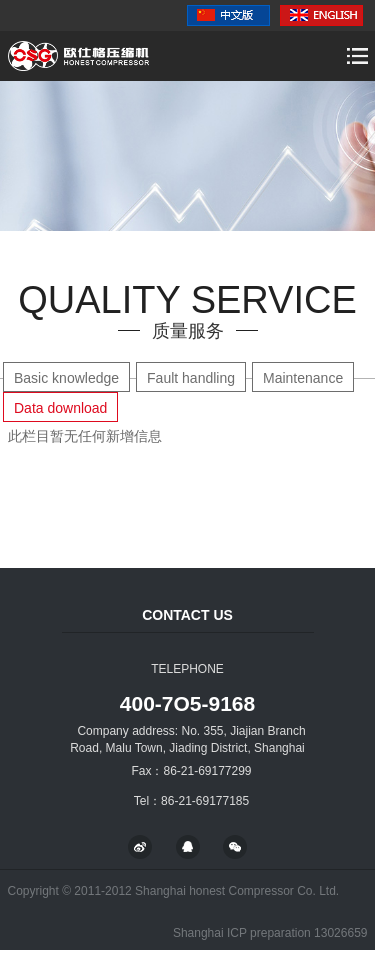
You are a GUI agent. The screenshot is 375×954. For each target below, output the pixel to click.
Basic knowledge (66, 378)
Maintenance (303, 378)
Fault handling (191, 378)
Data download (60, 408)
